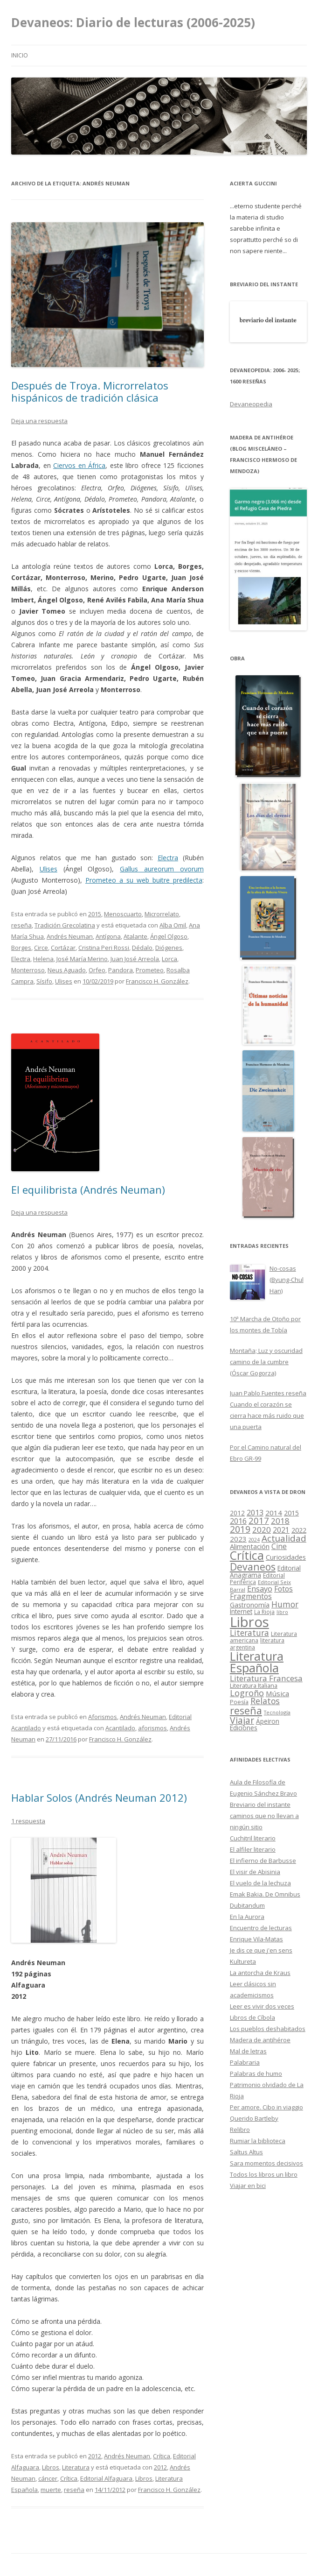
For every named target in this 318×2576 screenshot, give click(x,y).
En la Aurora (247, 1916)
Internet (241, 1611)
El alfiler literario (253, 1849)
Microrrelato (162, 914)
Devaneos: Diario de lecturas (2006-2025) (133, 22)
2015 (94, 914)
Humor (284, 1604)
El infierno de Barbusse (263, 1860)
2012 (94, 2456)
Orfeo (97, 970)
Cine (279, 1546)
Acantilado (120, 1728)
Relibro (240, 2129)
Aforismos (102, 1717)
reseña (21, 925)
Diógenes (168, 947)
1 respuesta (28, 1821)
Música (277, 1693)
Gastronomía (250, 1604)
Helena (43, 959)
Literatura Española (256, 1662)
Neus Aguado (67, 970)
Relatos (265, 1700)
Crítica (161, 2456)
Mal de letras (248, 2051)
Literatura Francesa (266, 1678)
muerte (51, 2489)
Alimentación (250, 1546)
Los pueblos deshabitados (267, 2028)
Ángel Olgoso (168, 936)
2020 (261, 1529)
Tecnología (277, 1712)
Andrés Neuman (70, 936)
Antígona (108, 936)
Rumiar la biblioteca (257, 2141)
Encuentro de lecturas (261, 1928)
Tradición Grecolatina (65, 925)
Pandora (120, 970)
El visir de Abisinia (255, 1872)
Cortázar (63, 947)
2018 (280, 1520)
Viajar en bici (248, 2185)
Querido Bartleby (254, 2118)
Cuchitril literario (253, 1838)
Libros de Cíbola (252, 2017)
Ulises (48, 868)
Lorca (169, 959)
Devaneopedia (251, 404)
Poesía (239, 1702)
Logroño (247, 1692)
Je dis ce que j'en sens (261, 1950)
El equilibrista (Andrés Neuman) (88, 1189)
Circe (41, 947)
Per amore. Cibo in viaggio (266, 2107)
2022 (298, 1530)
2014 (273, 1512)
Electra (168, 857)
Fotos (283, 1589)
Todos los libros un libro (263, 2174)
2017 (259, 1520)
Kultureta (243, 1961)
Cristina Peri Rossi (103, 947)
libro (282, 1611)
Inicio (19, 55)
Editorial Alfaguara (106, 2478)
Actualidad (284, 1538)
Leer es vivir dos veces (262, 2006)
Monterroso (28, 970)
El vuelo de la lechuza (260, 1883)
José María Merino (82, 959)
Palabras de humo (256, 2073)
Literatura (76, 2467)
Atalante (135, 936)
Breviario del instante (260, 1804)
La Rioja (264, 1611)
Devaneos (253, 1566)
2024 (254, 1539)
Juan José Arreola (135, 959)
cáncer (47, 2478)
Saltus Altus (246, 2152)
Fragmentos (251, 1596)
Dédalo (142, 947)
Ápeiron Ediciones (254, 1725)
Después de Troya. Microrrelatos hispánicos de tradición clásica (89, 391)
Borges (21, 947)
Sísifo (44, 981)
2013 (255, 1512)
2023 (238, 1538)
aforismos (152, 1728)
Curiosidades (286, 1557)
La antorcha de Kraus (260, 1972)
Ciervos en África (79, 465)
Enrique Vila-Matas (256, 1939)
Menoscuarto (123, 914)
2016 (238, 1520)
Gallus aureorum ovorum (162, 868)
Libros (50, 2467)
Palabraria (245, 2062)
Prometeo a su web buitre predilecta (143, 880)
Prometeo (150, 970)
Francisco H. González (157, 981)
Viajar (242, 1720)
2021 (281, 1530)
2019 (240, 1529)
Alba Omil (172, 925)
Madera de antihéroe (260, 2040)
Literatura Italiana (253, 1685)
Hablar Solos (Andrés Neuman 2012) (99, 1797)
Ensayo (259, 1588)
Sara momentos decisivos (266, 2163)
